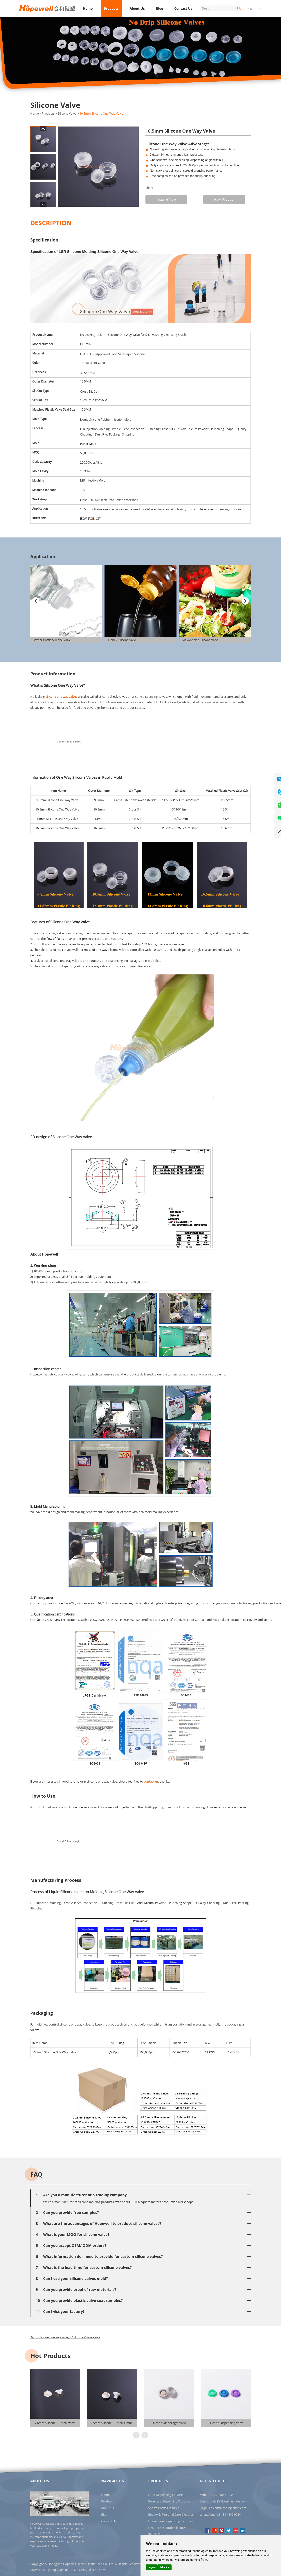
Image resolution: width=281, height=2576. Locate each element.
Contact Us (183, 8)
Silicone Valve (67, 113)
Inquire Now (166, 199)
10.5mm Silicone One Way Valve (101, 113)
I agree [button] (152, 2567)
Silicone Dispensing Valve (225, 2422)
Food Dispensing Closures (166, 2494)
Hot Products (50, 2355)
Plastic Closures (159, 2534)
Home (88, 8)
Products (111, 8)
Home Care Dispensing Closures (170, 2520)
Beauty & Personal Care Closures (171, 2514)
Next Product (226, 199)
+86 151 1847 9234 (228, 2514)
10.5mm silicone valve (85, 2337)
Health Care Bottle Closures (167, 2527)
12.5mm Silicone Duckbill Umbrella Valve (117, 2422)
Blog (159, 8)
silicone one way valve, (53, 2337)
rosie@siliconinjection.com (228, 2501)
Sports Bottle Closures (163, 2507)
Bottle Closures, (76, 2569)
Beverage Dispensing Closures (169, 2501)
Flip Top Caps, (54, 2569)
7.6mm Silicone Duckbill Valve (55, 2422)
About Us (137, 8)
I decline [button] (165, 2567)
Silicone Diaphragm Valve (169, 2422)
